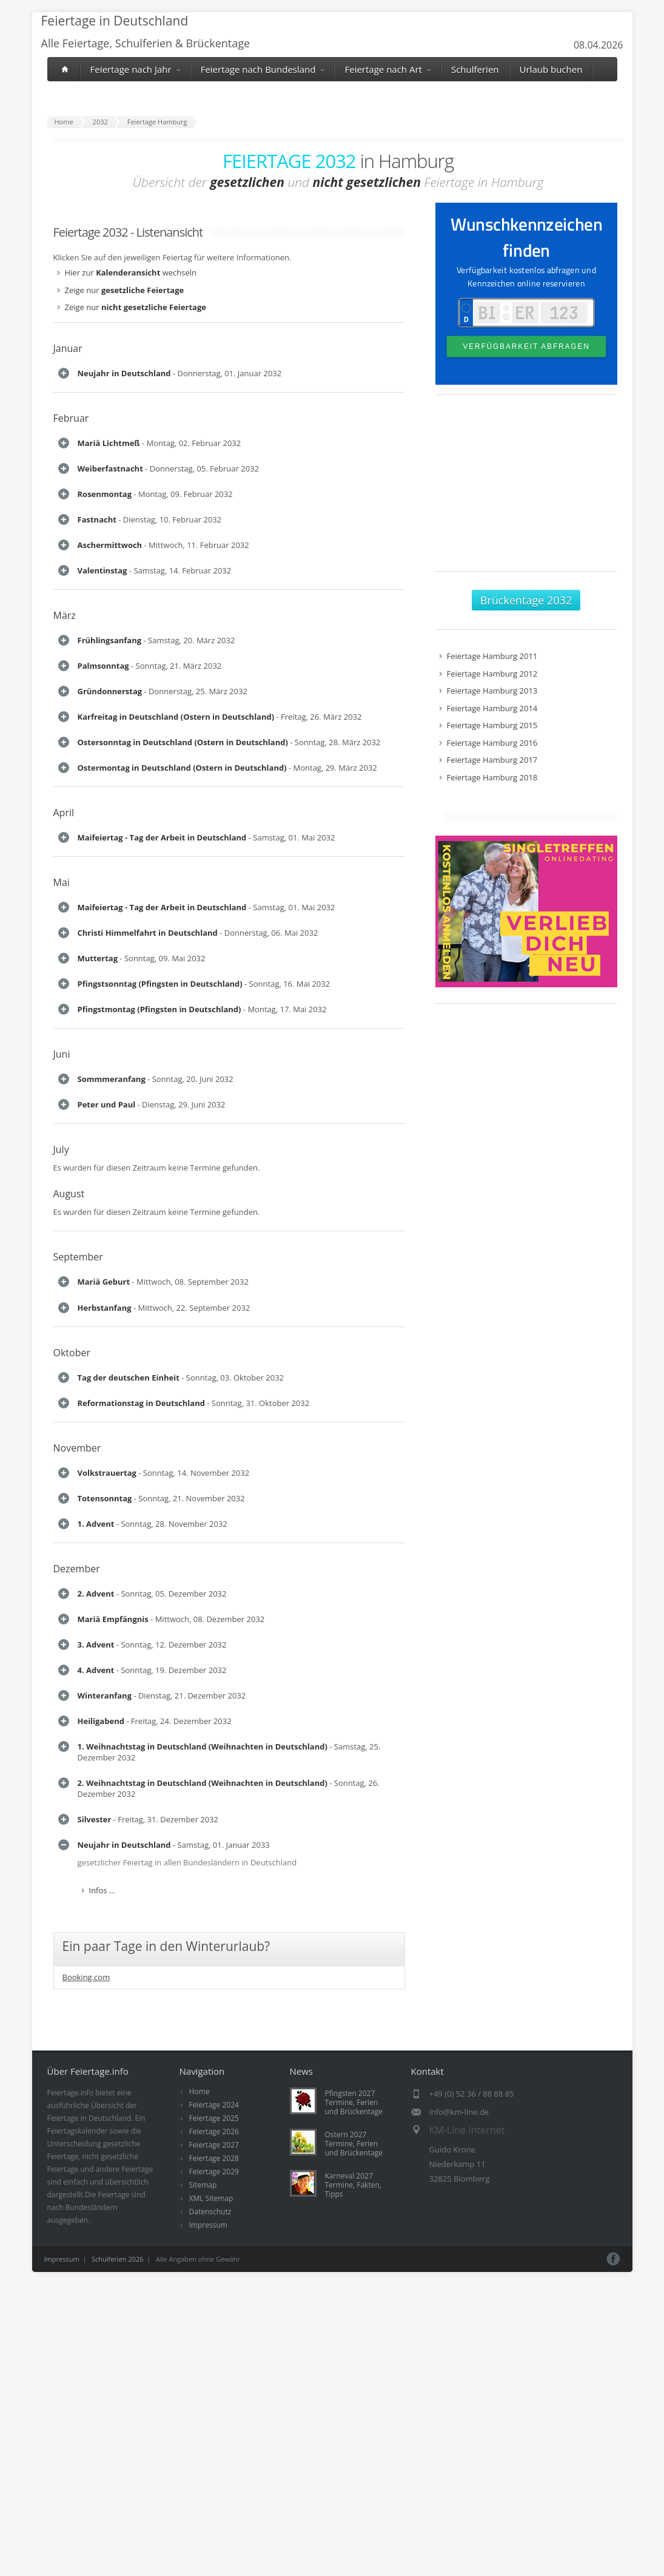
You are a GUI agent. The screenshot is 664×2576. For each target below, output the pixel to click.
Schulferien (475, 69)
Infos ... (102, 418)
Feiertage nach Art (387, 69)
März (64, 974)
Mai (61, 1613)
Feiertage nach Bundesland (262, 69)
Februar (71, 467)
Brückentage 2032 (526, 600)
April (64, 1494)
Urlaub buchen (551, 69)
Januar (67, 348)
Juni (61, 2033)
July (61, 2252)
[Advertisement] (526, 489)
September (78, 2360)
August (69, 2297)
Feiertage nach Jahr (135, 69)
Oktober (72, 2567)
